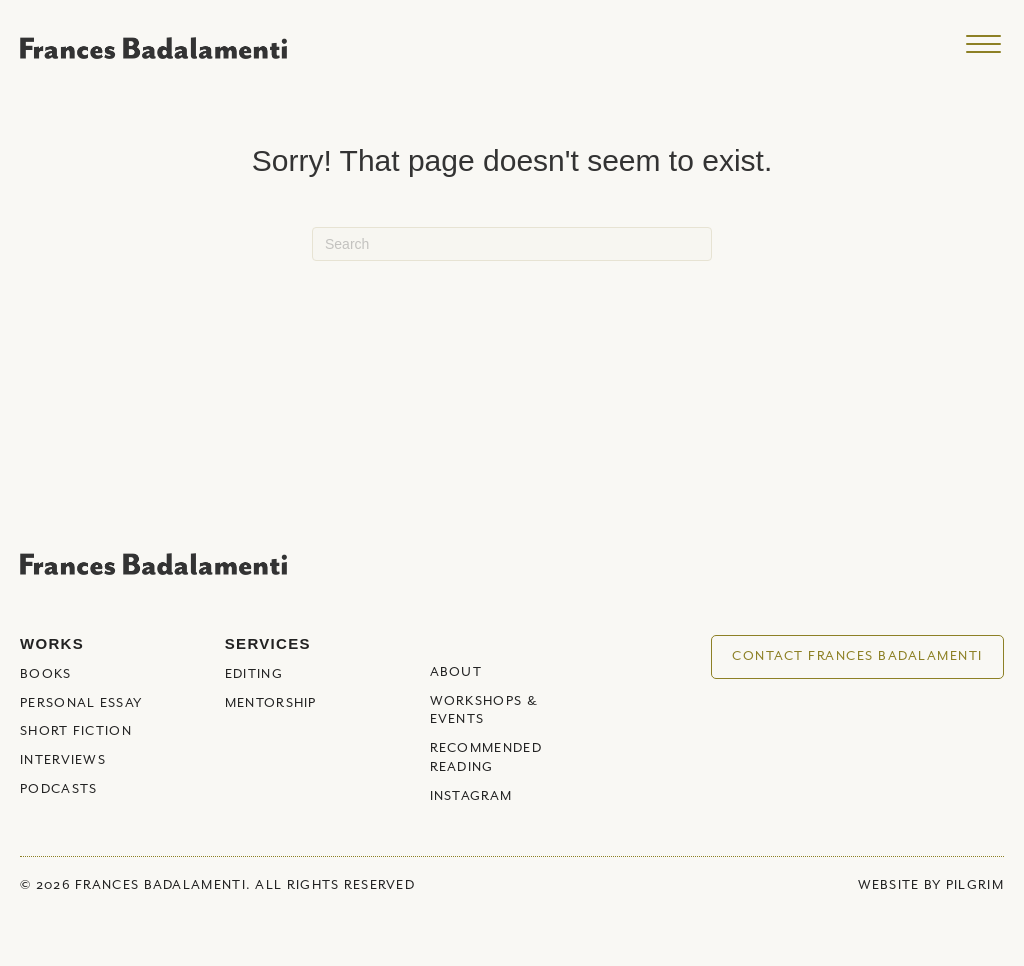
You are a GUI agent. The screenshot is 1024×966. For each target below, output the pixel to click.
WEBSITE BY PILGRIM (931, 885)
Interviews (63, 760)
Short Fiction (76, 731)
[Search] (512, 244)
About (456, 672)
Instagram (471, 796)
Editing (254, 674)
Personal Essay (81, 703)
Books (46, 674)
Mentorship (271, 703)
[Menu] (983, 45)
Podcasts (58, 789)
